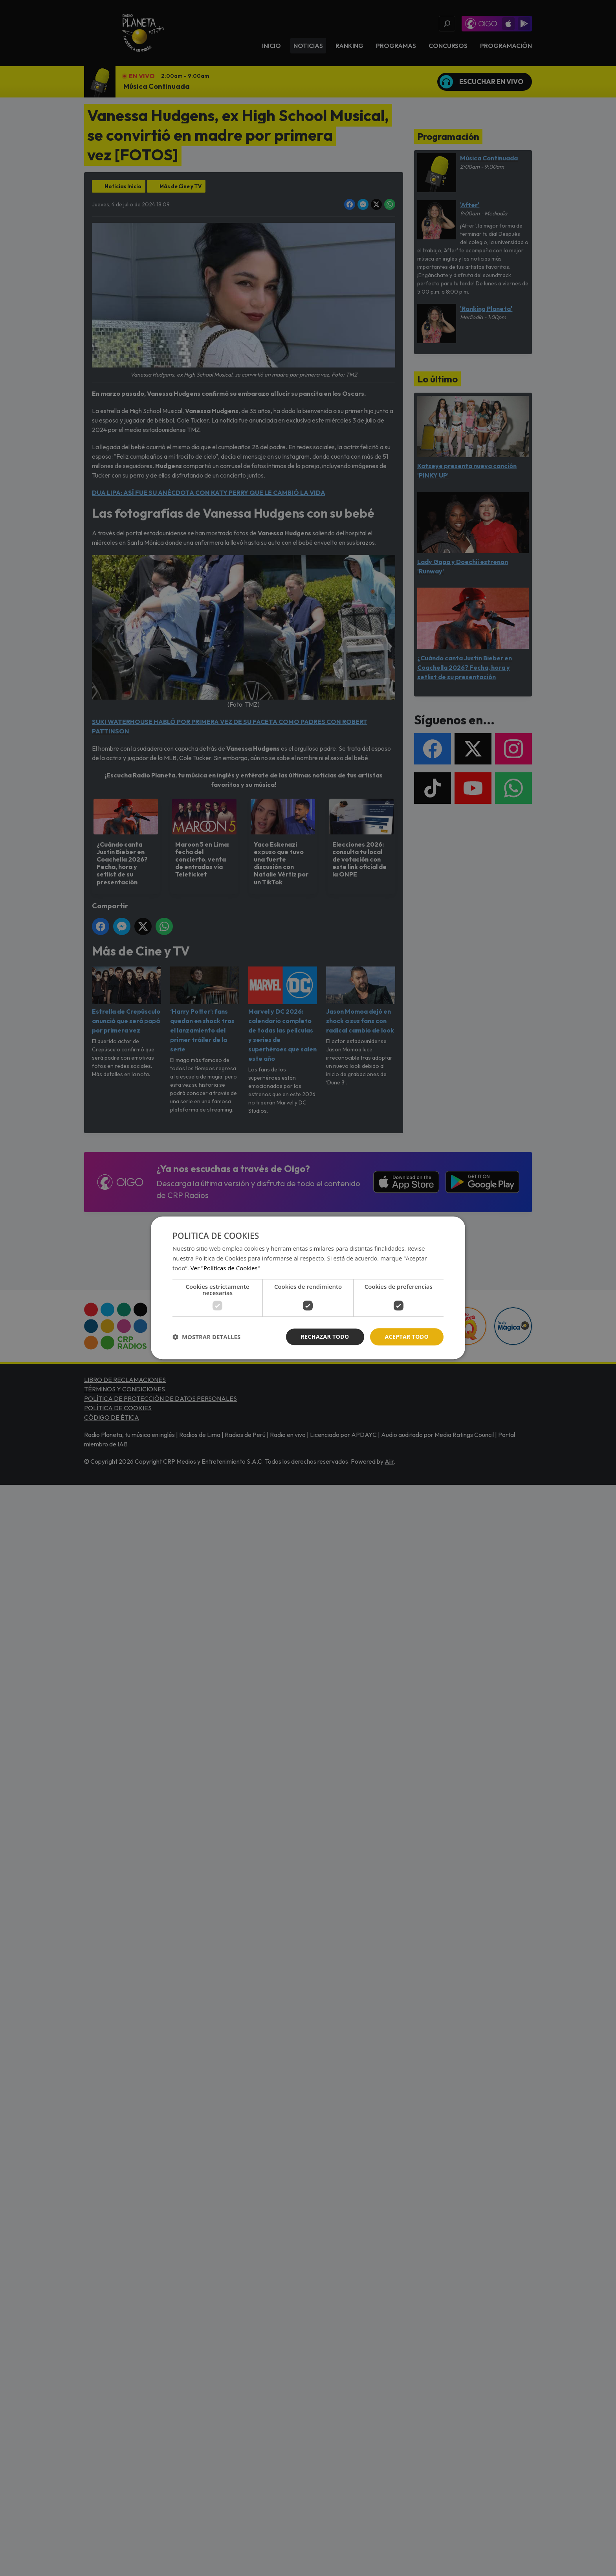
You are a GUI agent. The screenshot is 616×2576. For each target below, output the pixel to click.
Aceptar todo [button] (407, 1336)
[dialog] (308, 1287)
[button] (206, 1336)
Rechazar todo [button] (325, 1336)
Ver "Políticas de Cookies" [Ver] (225, 1268)
